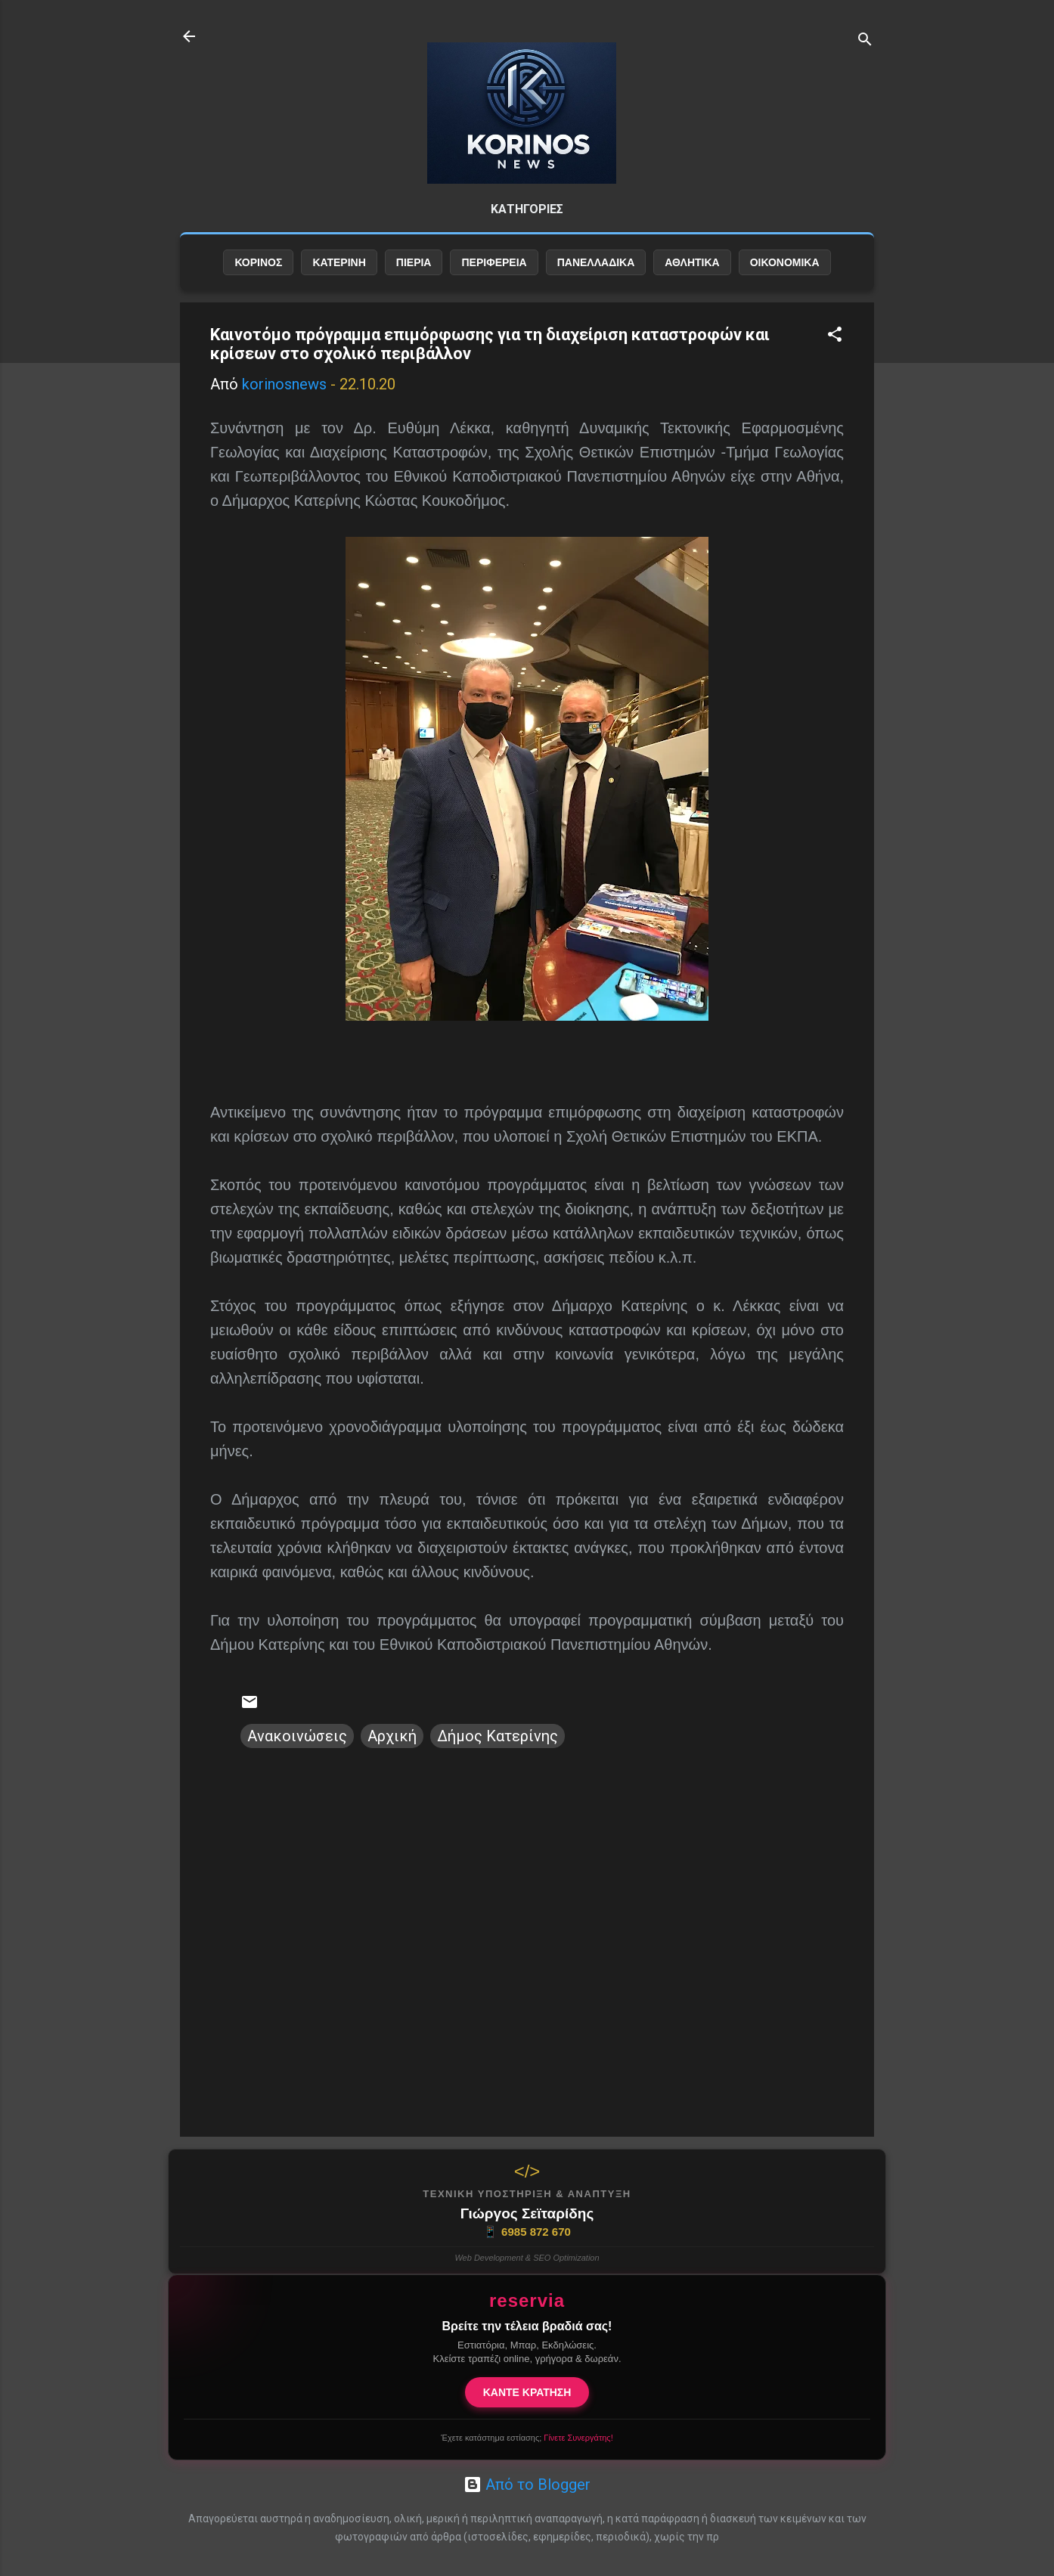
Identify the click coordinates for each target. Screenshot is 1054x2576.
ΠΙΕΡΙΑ (414, 262)
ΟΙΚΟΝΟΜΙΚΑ (785, 262)
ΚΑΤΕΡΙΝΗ (338, 262)
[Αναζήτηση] (865, 41)
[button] (835, 336)
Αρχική (392, 1736)
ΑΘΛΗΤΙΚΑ (692, 262)
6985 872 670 (527, 2232)
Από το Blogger (527, 2484)
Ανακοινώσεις (297, 1736)
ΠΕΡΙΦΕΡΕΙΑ (493, 262)
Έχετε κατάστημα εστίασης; (526, 2437)
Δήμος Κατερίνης (497, 1736)
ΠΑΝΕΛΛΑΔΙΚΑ (596, 262)
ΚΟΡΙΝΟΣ (258, 262)
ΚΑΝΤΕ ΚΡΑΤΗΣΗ (527, 2392)
